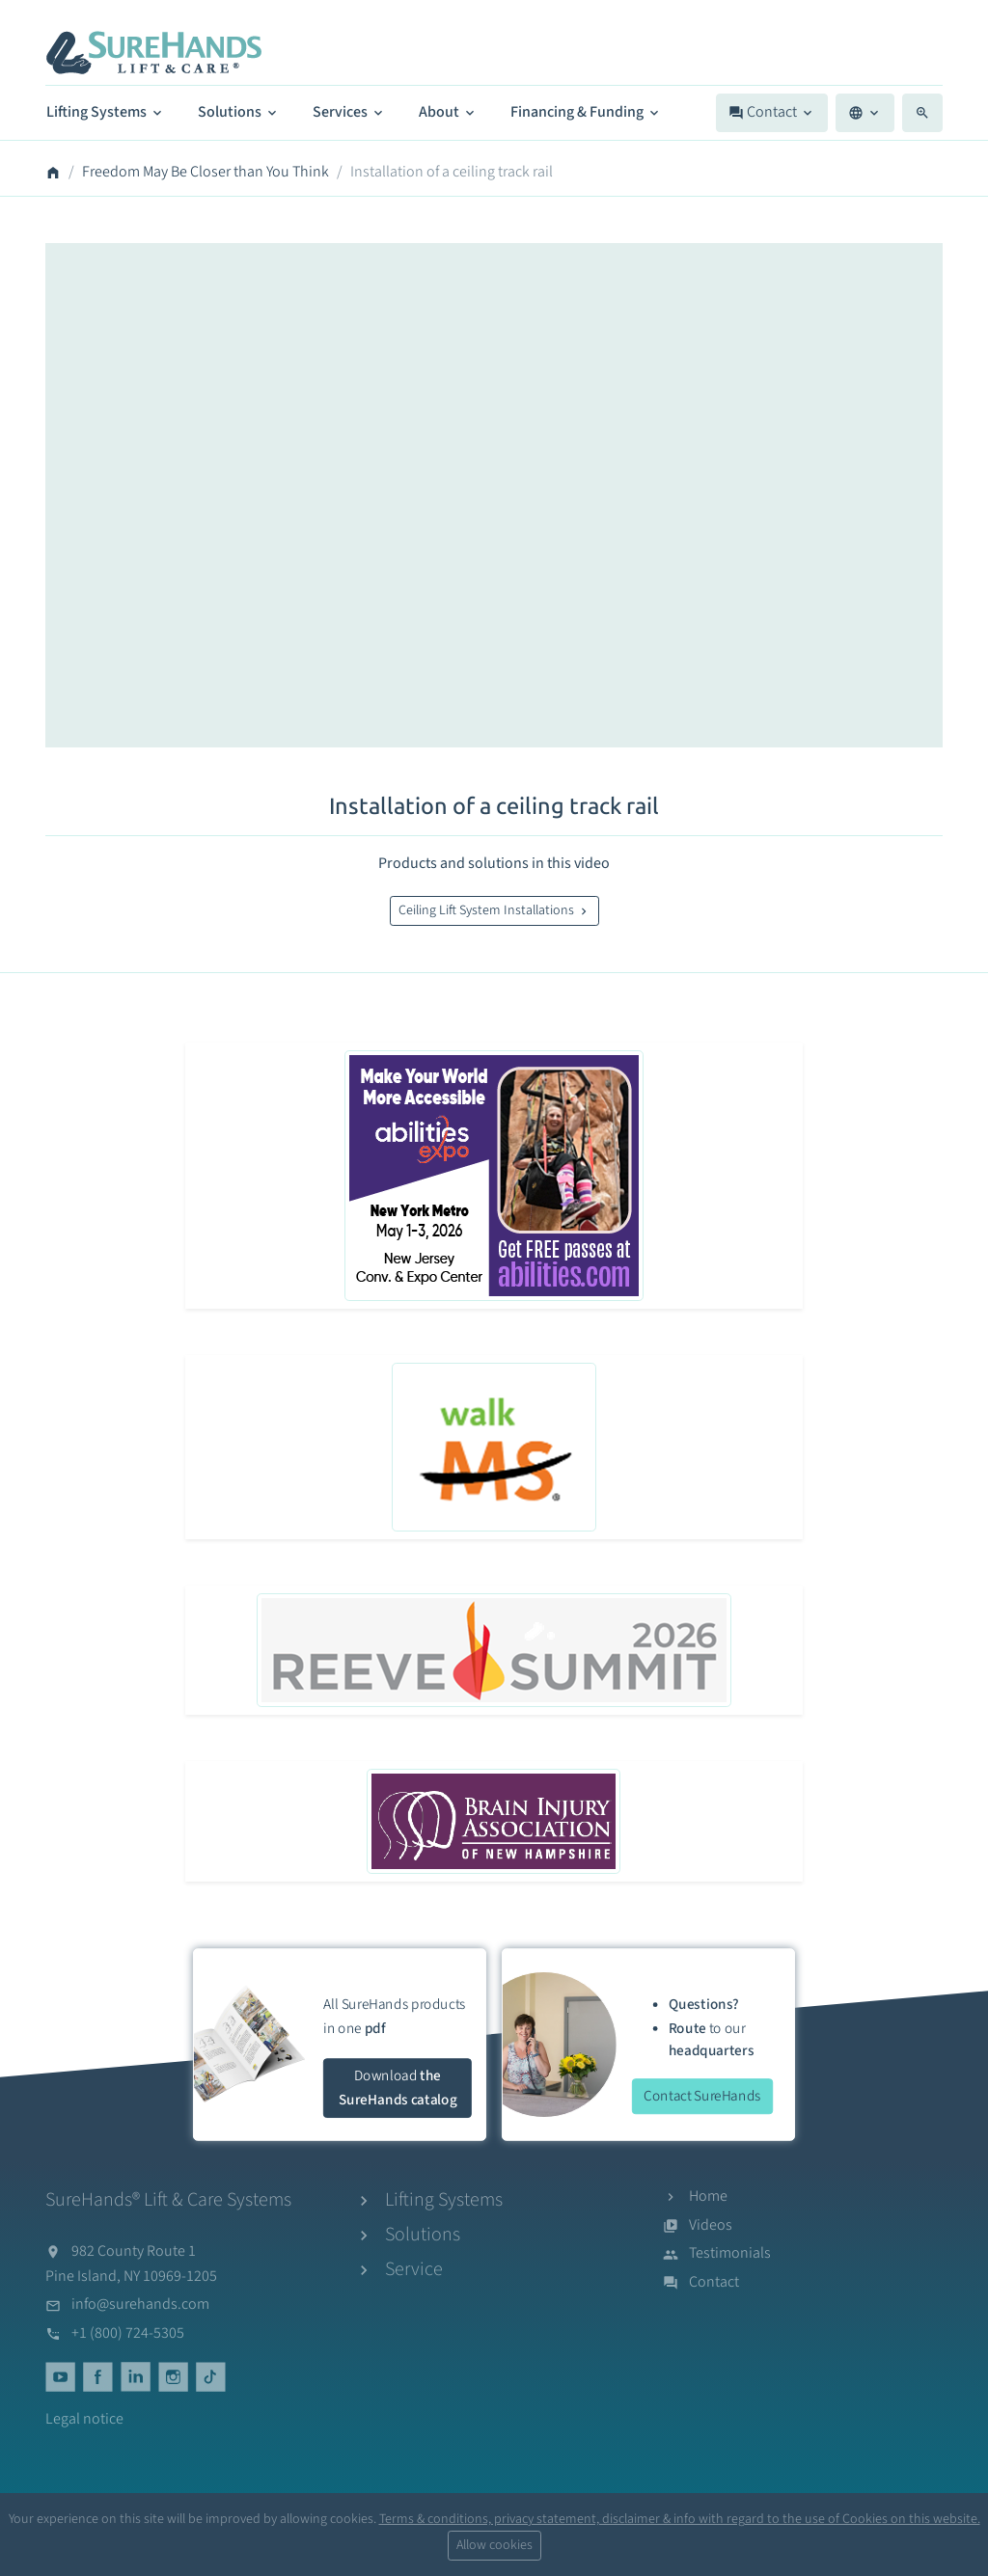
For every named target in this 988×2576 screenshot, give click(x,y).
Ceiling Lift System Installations (494, 910)
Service (414, 2269)
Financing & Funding (586, 111)
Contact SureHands (702, 2095)
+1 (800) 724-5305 (127, 2333)
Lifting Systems (105, 111)
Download (398, 2087)
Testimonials (730, 2253)
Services (349, 111)
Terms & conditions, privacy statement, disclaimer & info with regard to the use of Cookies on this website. (679, 2519)
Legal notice (84, 2418)
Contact (771, 111)
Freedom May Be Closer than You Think (205, 171)
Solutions (239, 111)
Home (708, 2196)
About (448, 111)
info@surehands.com (140, 2304)
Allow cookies (494, 2545)
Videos (710, 2225)
